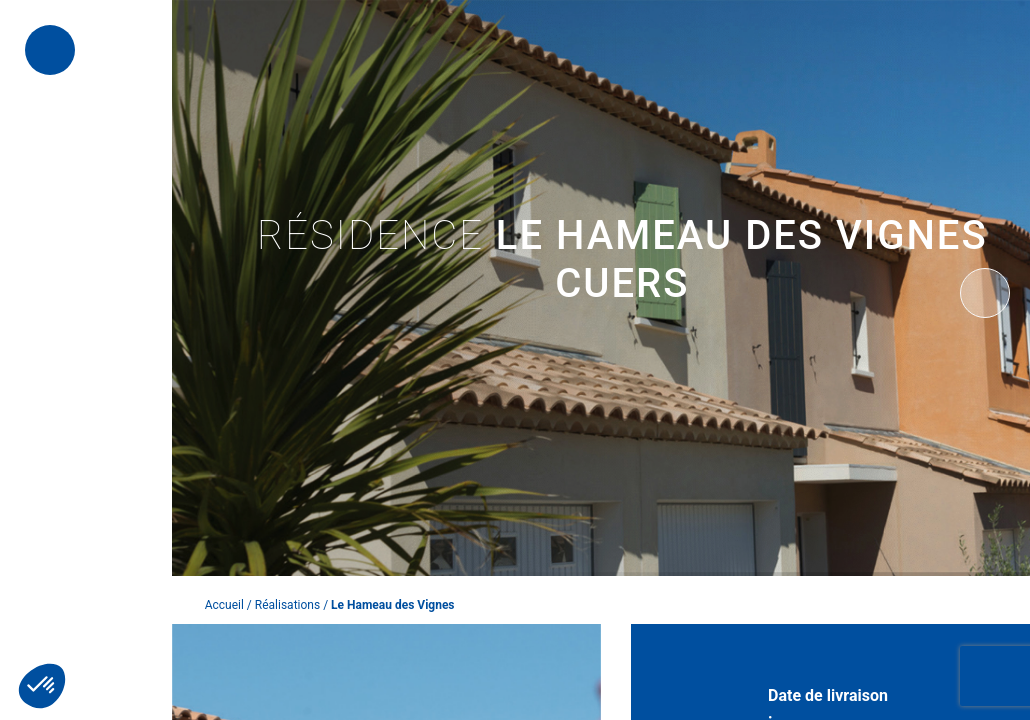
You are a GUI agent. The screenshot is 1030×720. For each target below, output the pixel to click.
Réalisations (287, 605)
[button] (42, 686)
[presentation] (985, 293)
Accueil (224, 605)
